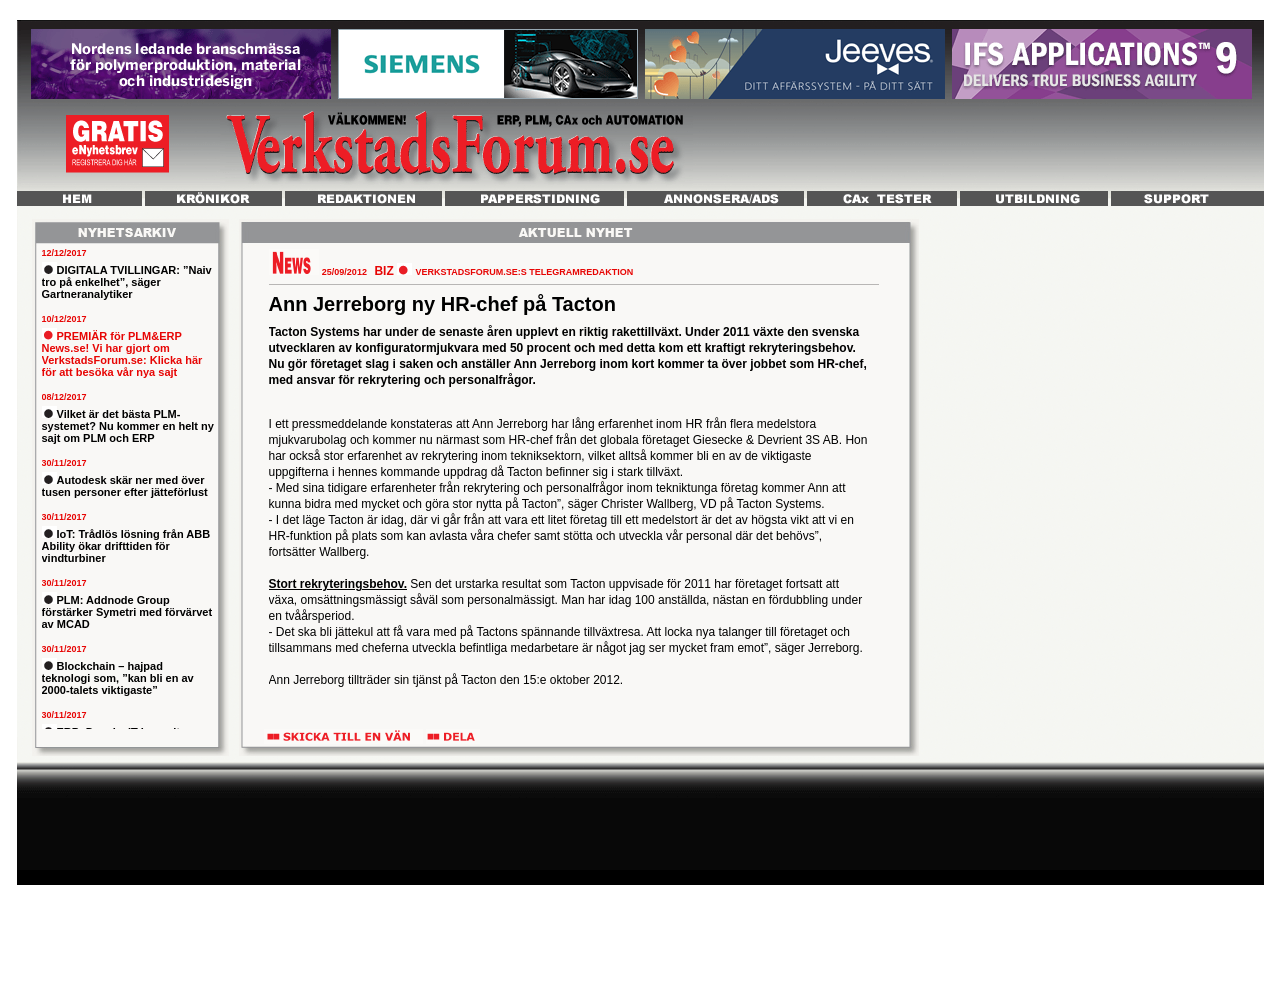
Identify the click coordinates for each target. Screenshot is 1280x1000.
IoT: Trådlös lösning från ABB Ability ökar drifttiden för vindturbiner (126, 546)
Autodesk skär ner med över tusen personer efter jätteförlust (125, 486)
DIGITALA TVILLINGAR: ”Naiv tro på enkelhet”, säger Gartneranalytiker (127, 282)
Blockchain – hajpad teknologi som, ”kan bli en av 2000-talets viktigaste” (118, 678)
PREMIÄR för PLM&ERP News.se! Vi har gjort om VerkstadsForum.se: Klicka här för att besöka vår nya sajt (122, 354)
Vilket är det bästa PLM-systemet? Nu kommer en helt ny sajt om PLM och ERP (128, 426)
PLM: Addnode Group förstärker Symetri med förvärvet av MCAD (127, 612)
